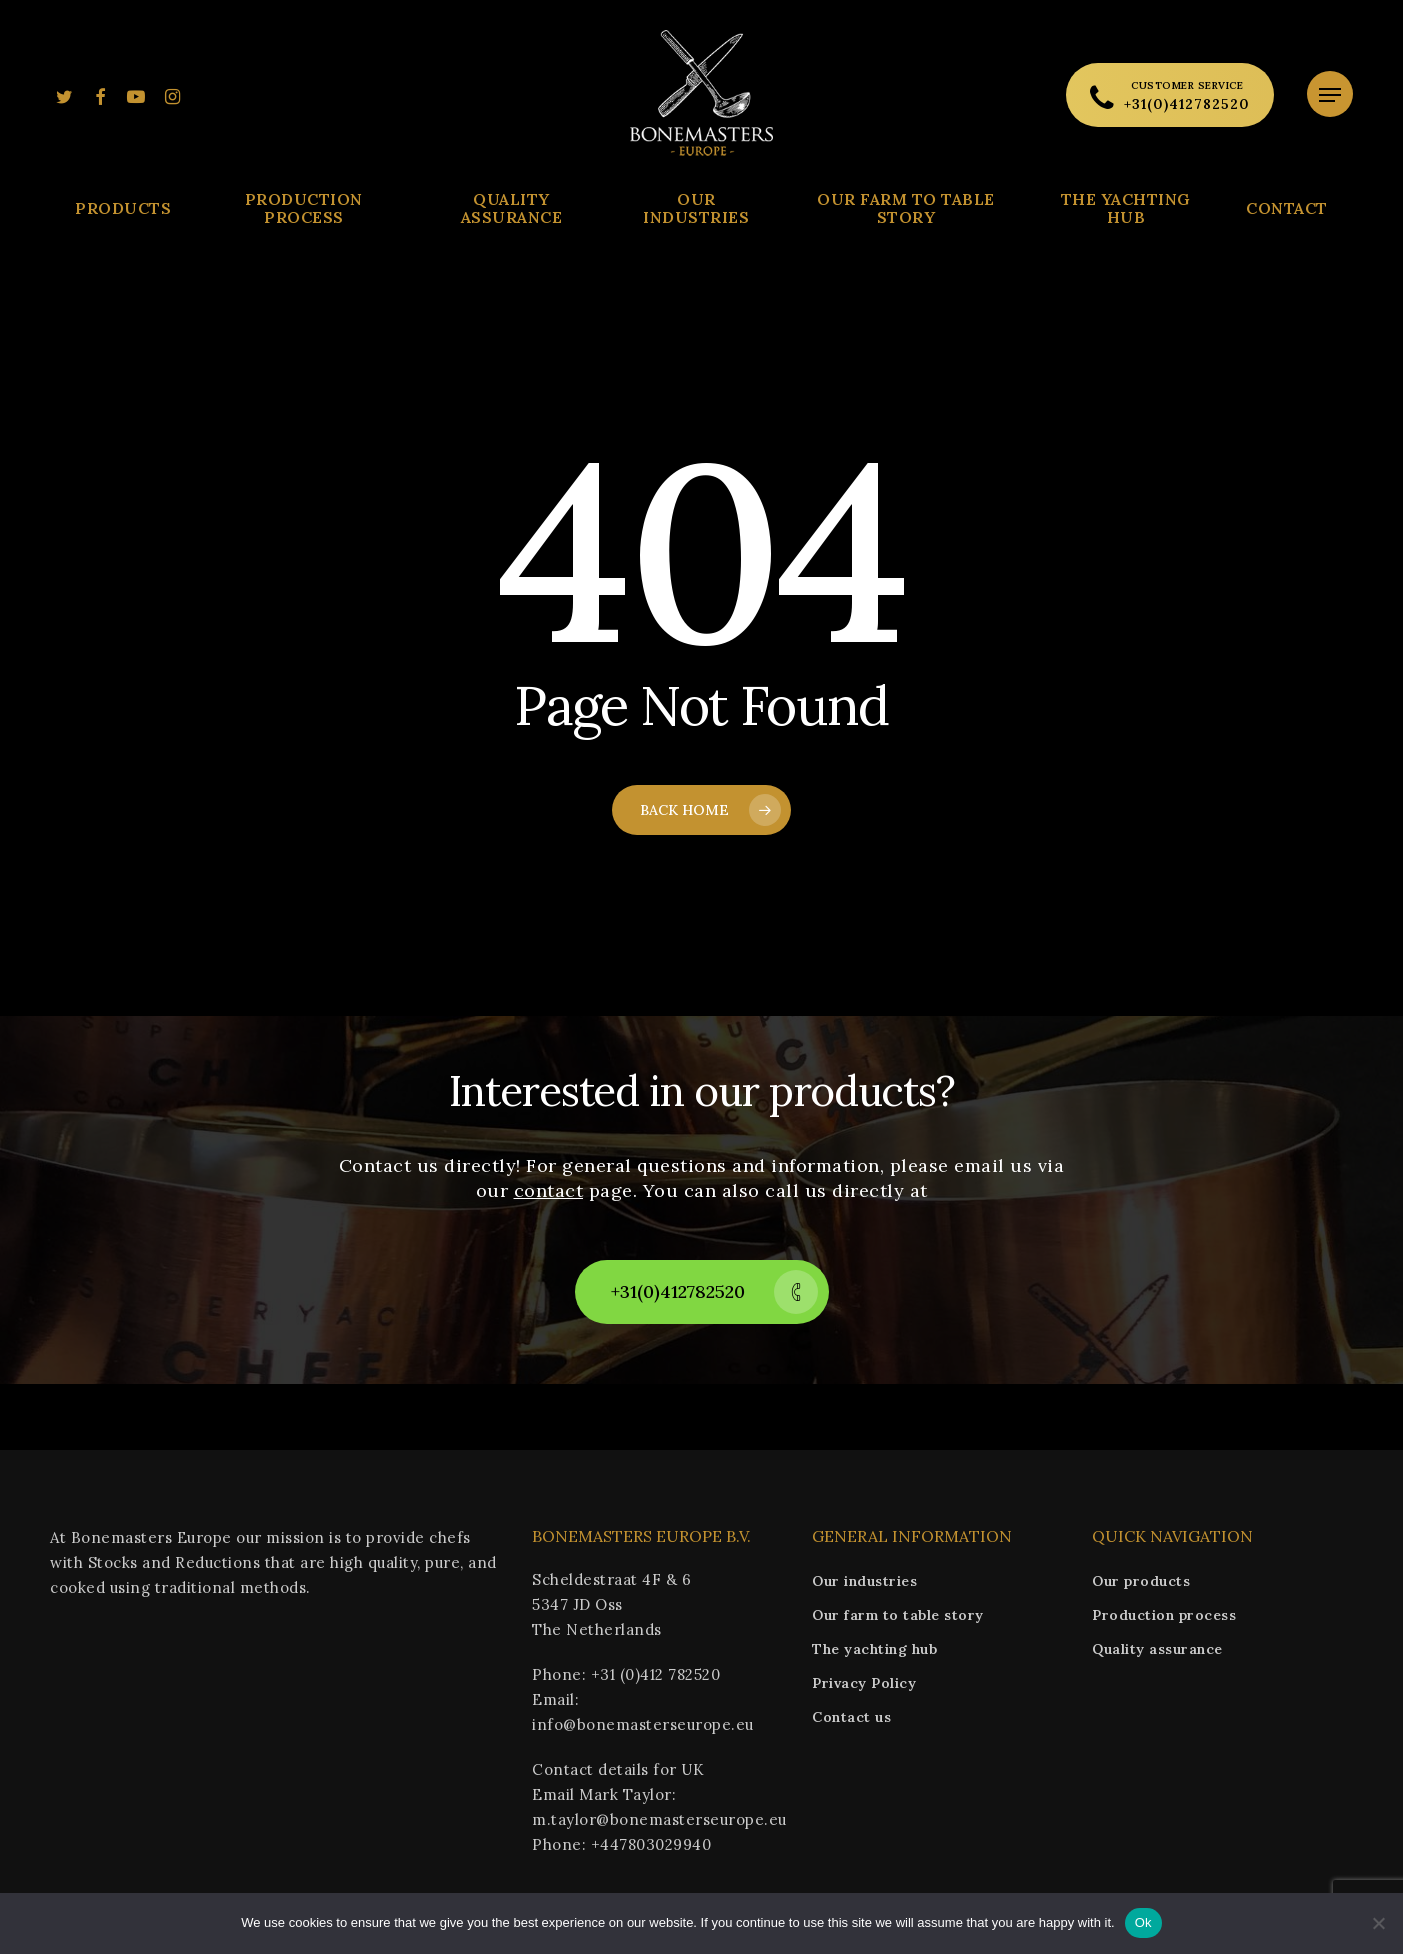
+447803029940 (651, 1844)
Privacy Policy (864, 1683)
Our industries (864, 1581)
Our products (1141, 1581)
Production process (1164, 1615)
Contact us (851, 1717)
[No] (1378, 1923)
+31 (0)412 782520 (656, 1674)
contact (549, 1190)
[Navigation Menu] (1330, 95)
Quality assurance (1157, 1649)
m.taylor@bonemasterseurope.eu (659, 1819)
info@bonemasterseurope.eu (643, 1724)
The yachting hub (874, 1649)
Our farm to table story (898, 1615)
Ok (1143, 1922)
